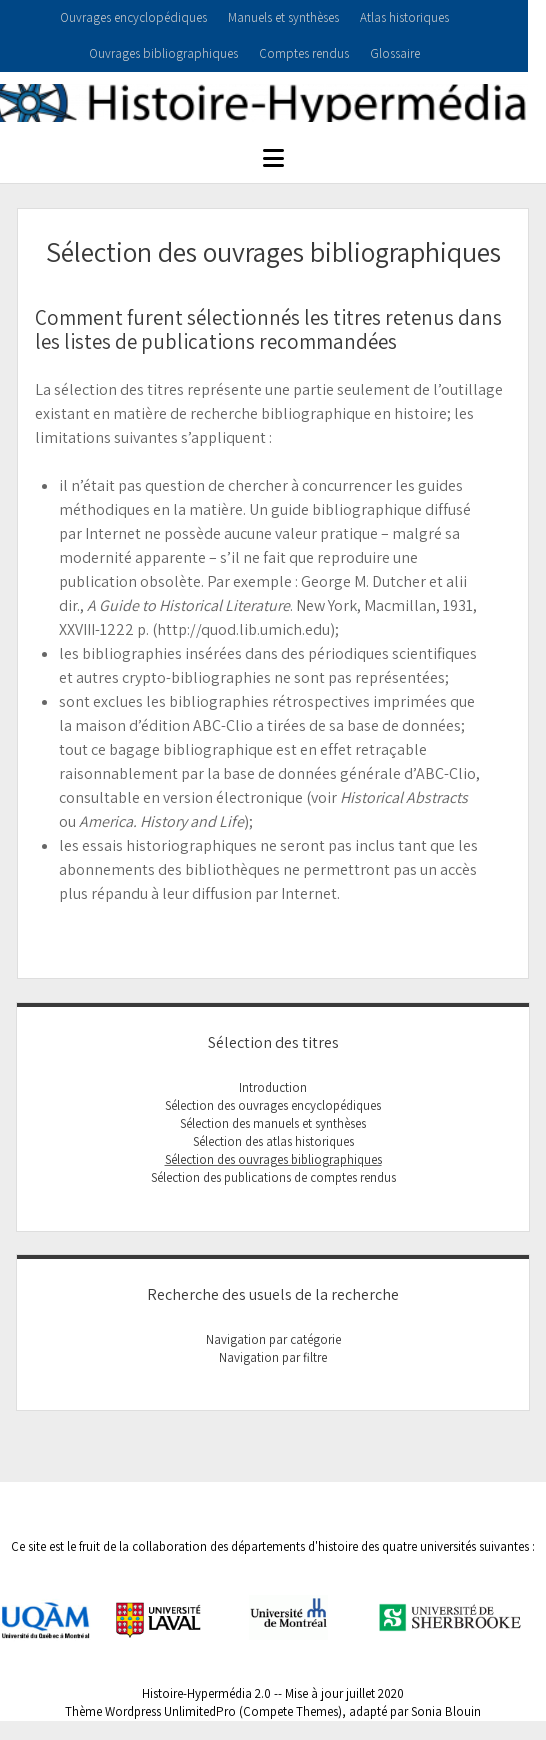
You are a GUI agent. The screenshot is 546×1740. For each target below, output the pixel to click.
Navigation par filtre (273, 1357)
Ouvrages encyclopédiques (133, 17)
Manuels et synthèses (283, 17)
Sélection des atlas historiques (273, 1141)
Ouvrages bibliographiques (163, 53)
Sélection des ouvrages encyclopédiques (273, 1105)
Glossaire (395, 53)
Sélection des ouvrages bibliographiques (273, 1159)
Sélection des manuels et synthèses (273, 1123)
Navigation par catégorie (273, 1339)
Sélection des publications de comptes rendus (273, 1177)
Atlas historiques (404, 17)
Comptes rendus (304, 53)
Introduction (273, 1087)
